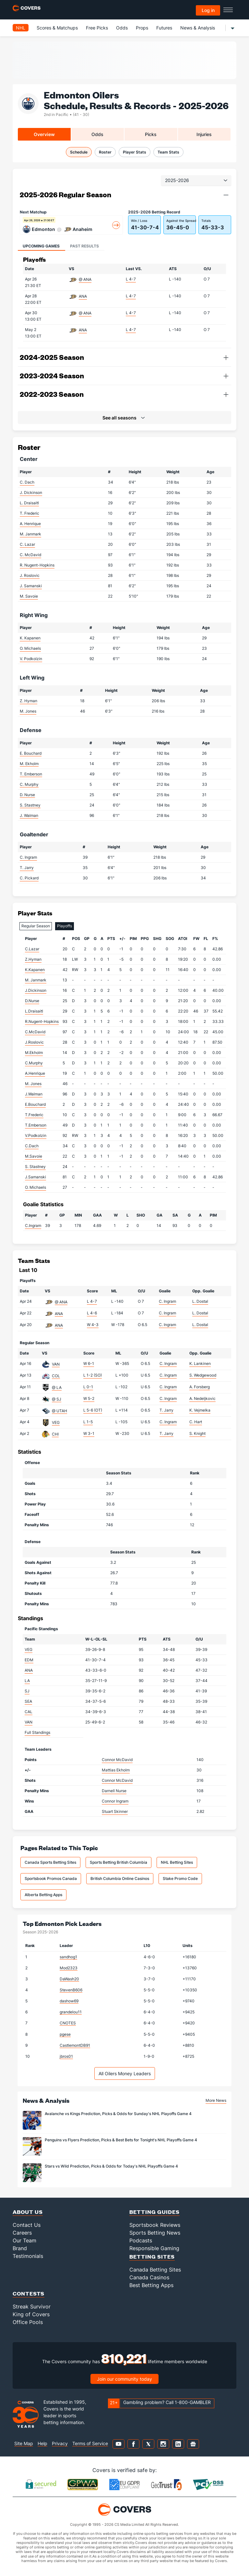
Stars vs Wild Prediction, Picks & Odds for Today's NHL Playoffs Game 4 (111, 2166)
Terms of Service (90, 2443)
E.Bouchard (35, 1104)
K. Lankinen (200, 1363)
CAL (28, 1711)
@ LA (57, 1387)
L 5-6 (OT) (92, 1410)
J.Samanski (35, 1176)
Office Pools (28, 2322)
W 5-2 (88, 1398)
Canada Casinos (149, 2277)
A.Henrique (35, 1073)
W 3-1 (88, 1433)
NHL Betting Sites (177, 1862)
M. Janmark (30, 534)
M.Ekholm (34, 1052)
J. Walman (29, 815)
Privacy (60, 2443)
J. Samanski (31, 585)
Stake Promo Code (180, 1878)
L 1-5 (88, 1421)
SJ (27, 1691)
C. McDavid (30, 554)
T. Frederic (29, 513)
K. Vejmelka (199, 1410)
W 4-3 (93, 1324)
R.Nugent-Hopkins (42, 1021)
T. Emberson (31, 774)
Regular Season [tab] (35, 925)
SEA (28, 1701)
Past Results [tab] (84, 246)
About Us (28, 2211)
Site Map (23, 2443)
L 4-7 (131, 279)
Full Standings (37, 1732)
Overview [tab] (44, 134)
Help (42, 2443)
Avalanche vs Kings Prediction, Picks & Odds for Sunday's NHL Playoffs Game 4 (118, 2113)
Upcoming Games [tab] (41, 246)
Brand (20, 2248)
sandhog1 (68, 1956)
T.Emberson (35, 1125)
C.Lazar (32, 948)
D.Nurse (32, 1000)
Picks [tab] (151, 134)
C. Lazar (27, 544)
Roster (105, 152)
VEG (56, 1422)
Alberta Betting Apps (43, 1894)
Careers (22, 2232)
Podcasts (140, 2240)
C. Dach (27, 482)
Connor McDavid (117, 1759)
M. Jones (28, 711)
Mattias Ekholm (116, 1770)
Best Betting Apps (151, 2285)
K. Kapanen (30, 637)
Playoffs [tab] (64, 925)
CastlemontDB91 (75, 2045)
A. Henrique (30, 523)
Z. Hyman (28, 700)
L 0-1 (88, 1386)
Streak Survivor (32, 2306)
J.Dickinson (35, 990)
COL (56, 1375)
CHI (55, 1434)
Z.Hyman (33, 959)
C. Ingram (28, 857)
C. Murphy (29, 784)
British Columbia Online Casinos (119, 1878)
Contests (28, 2293)
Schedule (79, 152)
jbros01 (66, 2056)
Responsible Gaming (154, 2248)
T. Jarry (27, 867)
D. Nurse (27, 794)
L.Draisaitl (34, 1011)
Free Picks (97, 27)
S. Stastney (30, 805)
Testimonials (28, 2256)
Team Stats (168, 152)
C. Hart (195, 1421)
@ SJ (56, 1399)
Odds (122, 27)
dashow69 (69, 2000)
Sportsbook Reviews (154, 2225)
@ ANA (85, 279)
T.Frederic (34, 1114)
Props (142, 27)
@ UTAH (59, 1410)
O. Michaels (30, 648)
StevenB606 (71, 1989)
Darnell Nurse (114, 1790)
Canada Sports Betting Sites (50, 1862)
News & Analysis (197, 27)
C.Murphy (34, 1062)
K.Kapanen (35, 969)
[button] (226, 194)
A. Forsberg (199, 1386)
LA (27, 1680)
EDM (29, 1659)
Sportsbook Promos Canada (51, 1878)
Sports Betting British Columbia (118, 1862)
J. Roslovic (30, 575)
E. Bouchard (31, 753)
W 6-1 (88, 1363)
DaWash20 (69, 1978)
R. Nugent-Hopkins (37, 565)
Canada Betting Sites (155, 2269)
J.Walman (33, 1094)
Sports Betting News (154, 2232)
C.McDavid (35, 1031)
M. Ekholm (29, 763)
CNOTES (68, 2023)
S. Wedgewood (202, 1375)
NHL (20, 27)
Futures (164, 27)
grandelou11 (71, 2011)
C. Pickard (29, 878)
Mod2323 (68, 1967)
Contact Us (27, 2225)
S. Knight (197, 1433)
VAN (56, 1364)
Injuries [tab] (204, 134)
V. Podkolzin (31, 658)
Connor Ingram (115, 1801)
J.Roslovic (34, 1042)
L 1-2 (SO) (92, 1375)
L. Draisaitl (29, 502)
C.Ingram (33, 1225)
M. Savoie (29, 596)
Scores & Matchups (57, 27)
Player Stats (134, 152)
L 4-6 (92, 1313)
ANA (83, 296)
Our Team (24, 2240)
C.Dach (32, 1145)
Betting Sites (152, 2256)
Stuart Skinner (115, 1811)
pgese (65, 2034)
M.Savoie (33, 1156)
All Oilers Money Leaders (125, 2073)
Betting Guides (154, 2211)
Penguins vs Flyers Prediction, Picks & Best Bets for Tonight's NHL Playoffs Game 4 (121, 2139)
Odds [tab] (97, 134)
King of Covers (31, 2314)
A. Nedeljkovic (202, 1398)
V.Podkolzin (35, 1135)
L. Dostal (200, 1301)
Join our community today (124, 2379)
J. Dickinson (31, 492)
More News (216, 2100)
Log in (208, 10)
